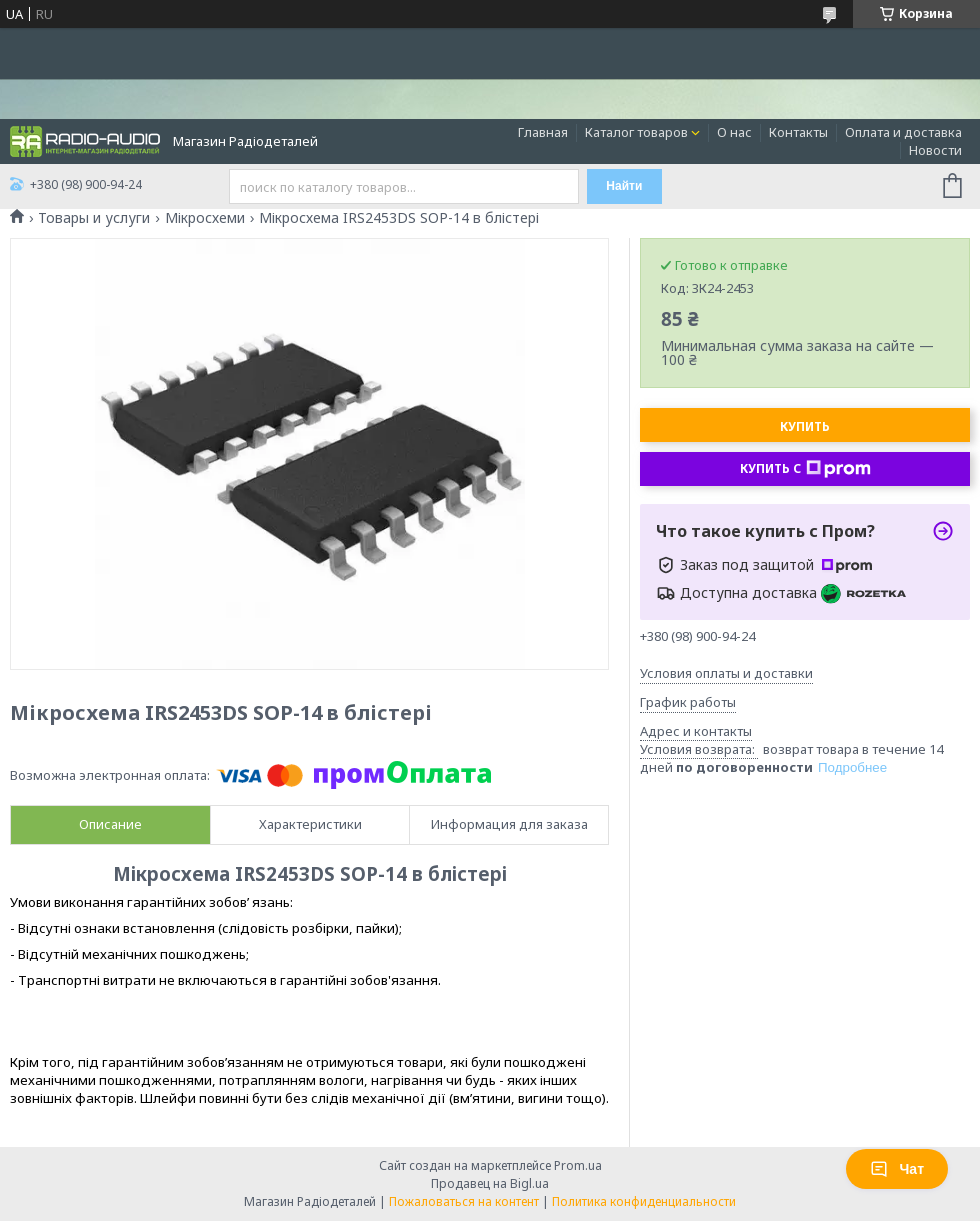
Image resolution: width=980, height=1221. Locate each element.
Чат (897, 1169)
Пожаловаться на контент (464, 1201)
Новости (935, 150)
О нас (734, 132)
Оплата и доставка (903, 132)
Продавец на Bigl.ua (490, 1183)
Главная (543, 132)
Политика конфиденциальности (644, 1201)
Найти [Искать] (624, 186)
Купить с (805, 469)
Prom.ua (578, 1165)
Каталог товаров (636, 132)
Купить (805, 426)
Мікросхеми (205, 218)
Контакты (798, 132)
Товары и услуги (94, 218)
